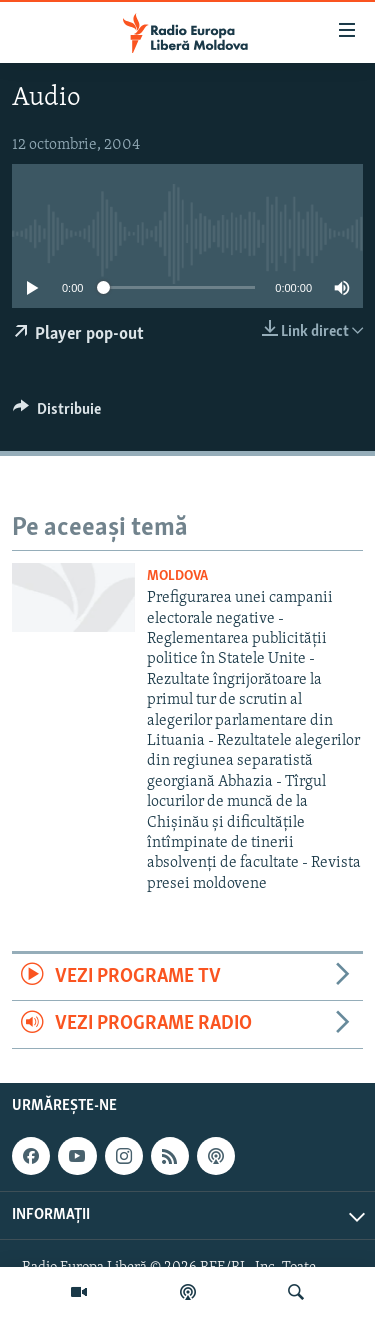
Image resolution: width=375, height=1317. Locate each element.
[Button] (57, 414)
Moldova (177, 576)
